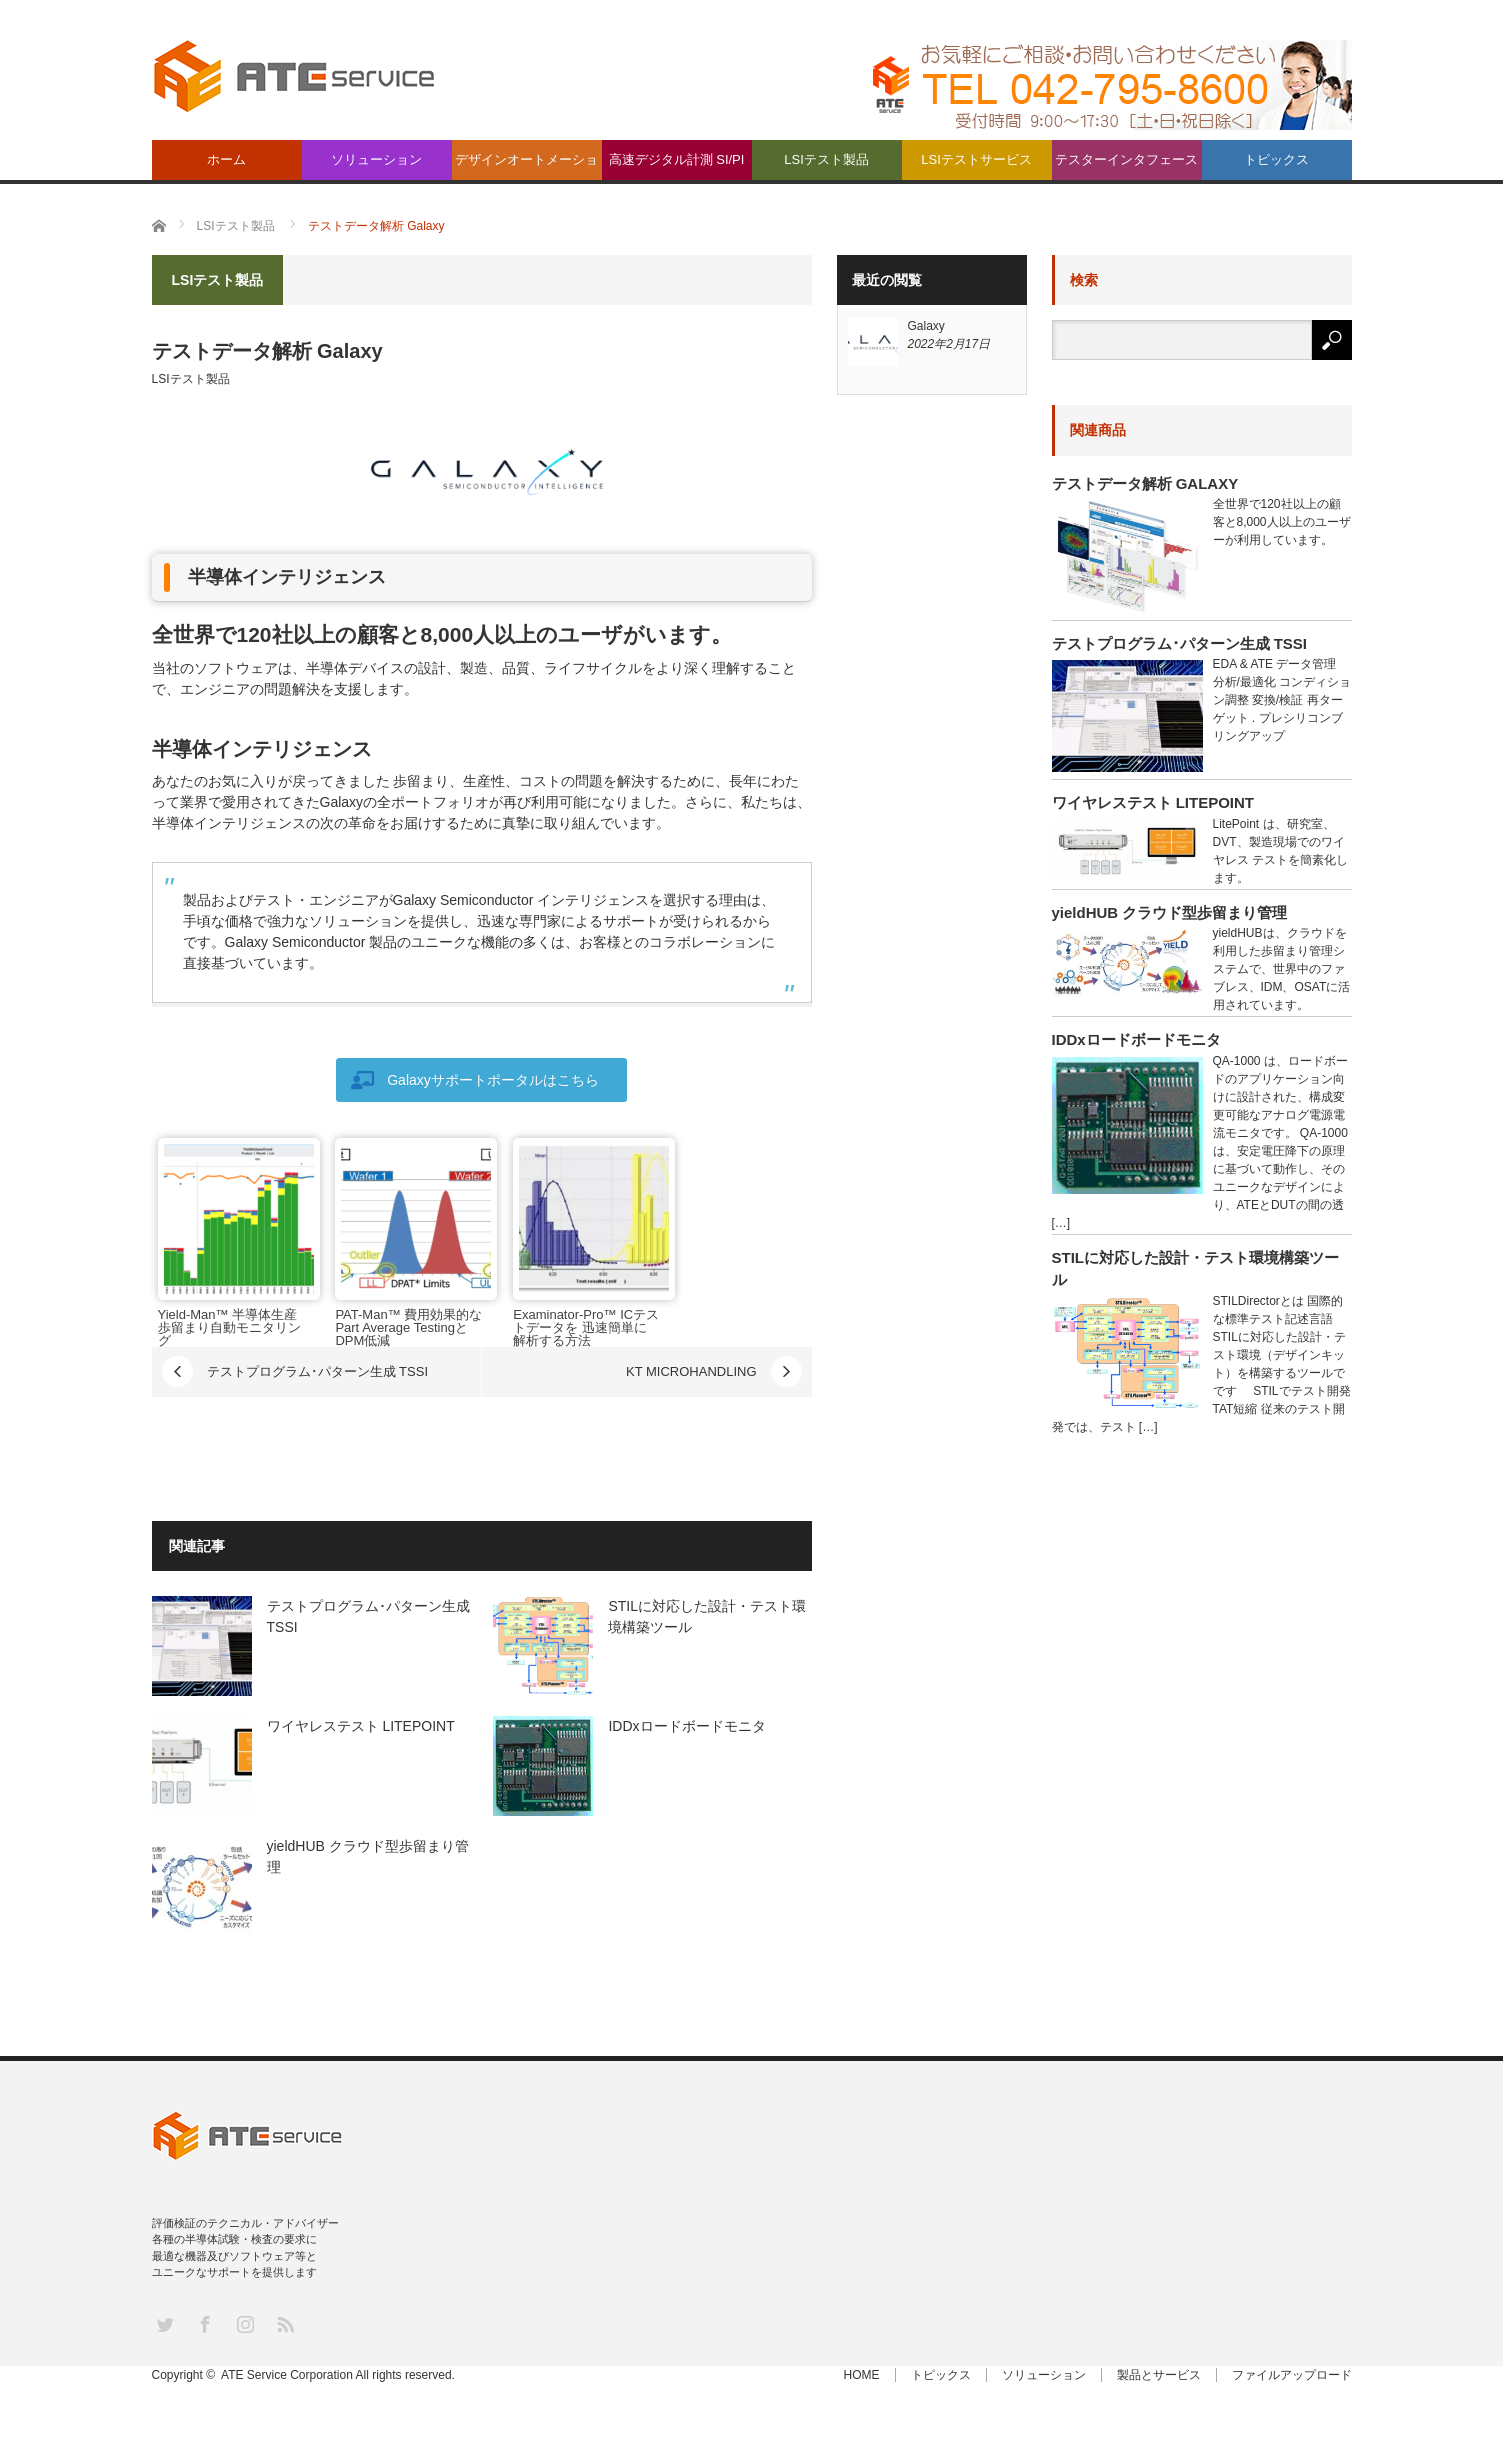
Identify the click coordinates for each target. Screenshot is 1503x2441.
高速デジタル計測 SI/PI (677, 159)
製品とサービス (1159, 2375)
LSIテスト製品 (826, 159)
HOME (862, 2375)
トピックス (1276, 159)
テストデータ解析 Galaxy (1145, 483)
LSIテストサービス (976, 159)
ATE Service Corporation (287, 2375)
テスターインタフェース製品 (1126, 166)
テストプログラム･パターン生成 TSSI (318, 1371)
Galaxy (926, 326)
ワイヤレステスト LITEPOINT (361, 1726)
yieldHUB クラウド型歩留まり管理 (1170, 912)
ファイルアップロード (1292, 2375)
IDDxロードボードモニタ (686, 1726)
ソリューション (376, 159)
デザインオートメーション (526, 166)
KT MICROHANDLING (691, 1371)
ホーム (226, 159)
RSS (284, 2323)
